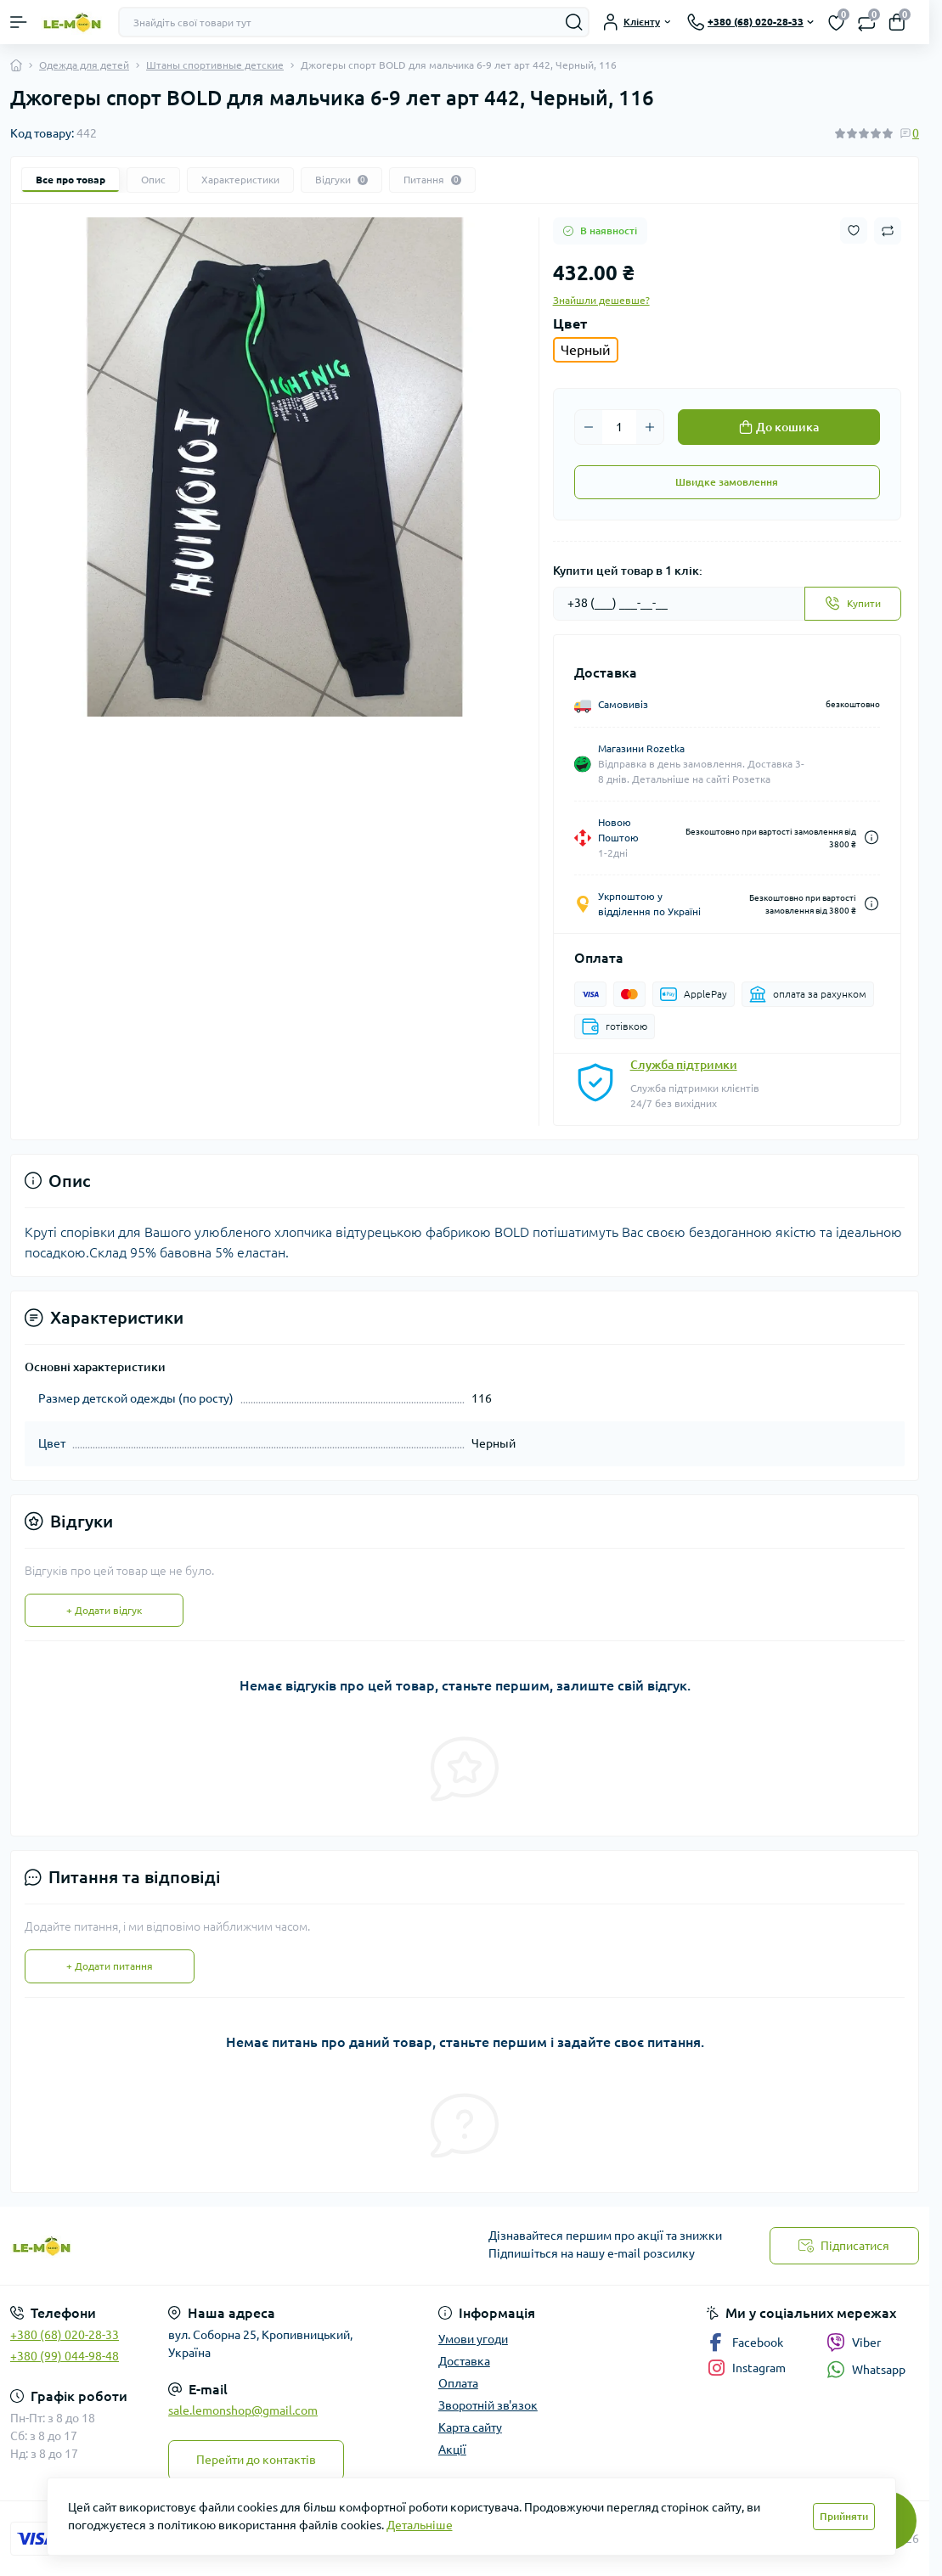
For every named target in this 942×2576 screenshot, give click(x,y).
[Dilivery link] (871, 838)
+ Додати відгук (104, 1610)
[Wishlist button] (853, 230)
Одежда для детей (84, 64)
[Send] (852, 604)
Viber (853, 2342)
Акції (452, 2449)
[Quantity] (619, 427)
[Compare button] (887, 231)
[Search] (574, 22)
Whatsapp (865, 2369)
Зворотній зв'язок (488, 2405)
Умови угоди (473, 2339)
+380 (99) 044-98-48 (64, 2356)
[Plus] (649, 427)
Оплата (458, 2383)
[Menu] (18, 22)
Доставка (464, 2361)
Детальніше (419, 2525)
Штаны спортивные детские (215, 64)
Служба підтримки (683, 1064)
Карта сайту (470, 2427)
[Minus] (588, 427)
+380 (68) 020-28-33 (64, 2335)
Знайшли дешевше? (601, 300)
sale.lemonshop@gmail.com (243, 2410)
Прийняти (844, 2516)
